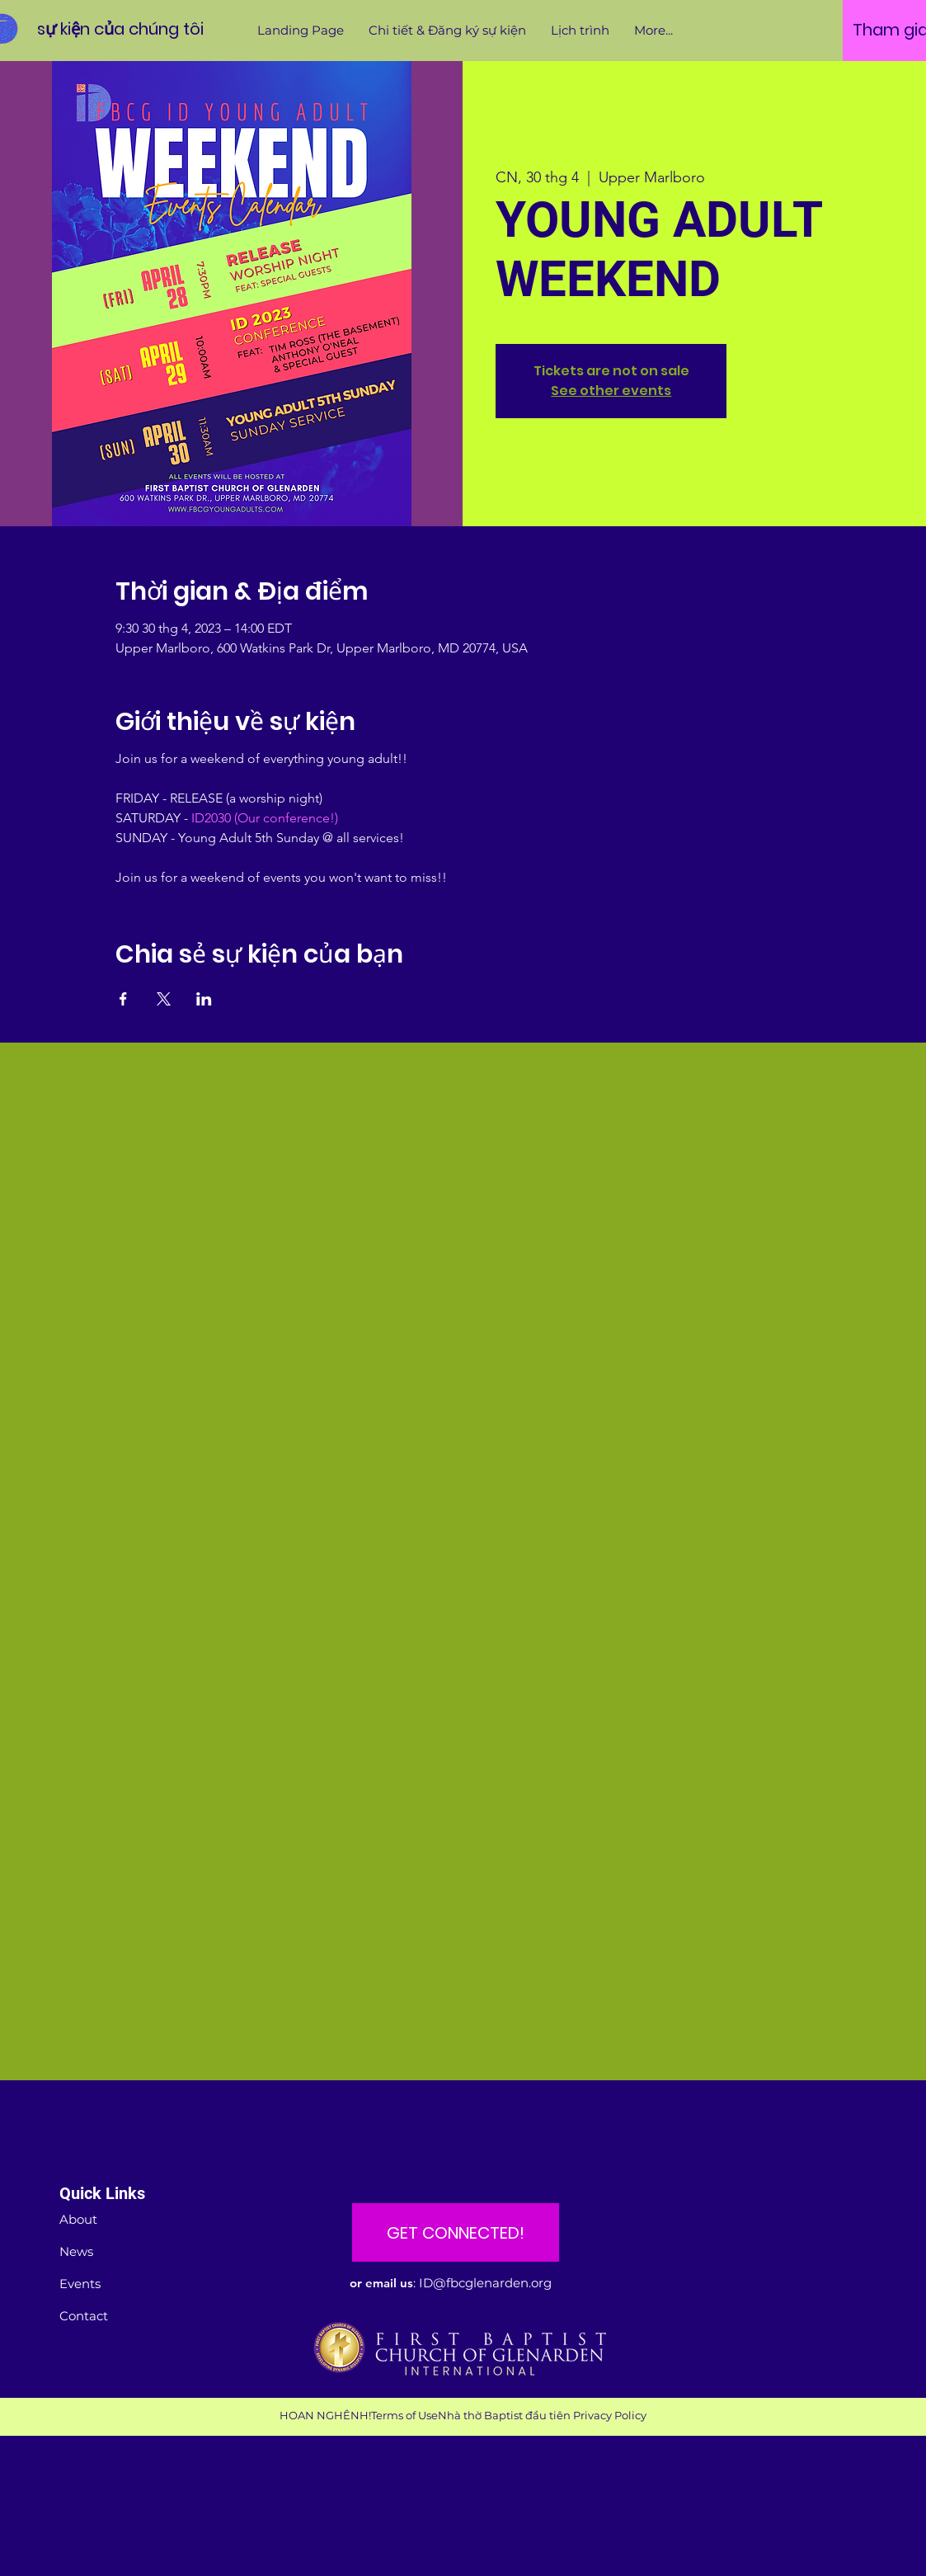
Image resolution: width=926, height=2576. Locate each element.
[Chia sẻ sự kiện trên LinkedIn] (204, 998)
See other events (611, 390)
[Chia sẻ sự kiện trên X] (164, 998)
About (78, 2219)
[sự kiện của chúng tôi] (120, 28)
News (76, 2251)
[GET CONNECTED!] (455, 2232)
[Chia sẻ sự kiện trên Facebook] (123, 998)
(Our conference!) (286, 818)
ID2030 (211, 818)
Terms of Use (404, 2415)
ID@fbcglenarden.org (485, 2283)
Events (80, 2283)
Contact (83, 2316)
